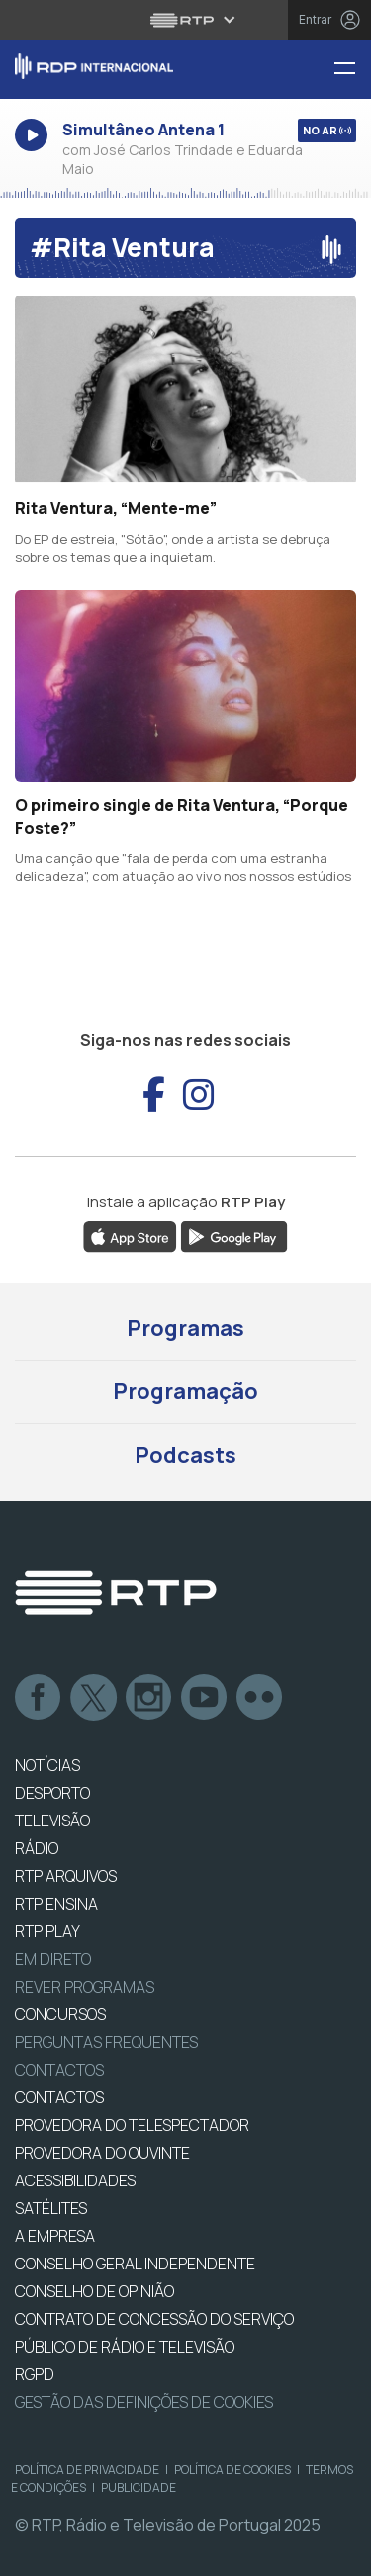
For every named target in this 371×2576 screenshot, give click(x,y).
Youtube (205, 1698)
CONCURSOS (60, 2014)
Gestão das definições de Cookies (144, 2402)
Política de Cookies (232, 2469)
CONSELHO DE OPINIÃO (94, 2291)
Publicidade (138, 2487)
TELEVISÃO (52, 1820)
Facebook (38, 1698)
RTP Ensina (56, 1903)
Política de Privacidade (87, 2469)
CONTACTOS (59, 2097)
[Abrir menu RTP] (185, 20)
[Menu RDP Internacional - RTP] (352, 69)
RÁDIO (36, 1848)
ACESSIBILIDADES (75, 2180)
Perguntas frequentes (106, 2042)
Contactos (59, 2070)
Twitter (94, 1698)
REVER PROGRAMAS (84, 1987)
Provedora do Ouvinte (102, 2153)
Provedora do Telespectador (132, 2125)
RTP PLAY (47, 1931)
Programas (185, 1328)
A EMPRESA (55, 2236)
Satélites (51, 2208)
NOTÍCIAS (47, 1765)
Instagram (149, 1698)
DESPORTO (52, 1793)
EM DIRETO (53, 1959)
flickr (260, 1698)
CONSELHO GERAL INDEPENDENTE (135, 2263)
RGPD (34, 2374)
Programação (185, 1391)
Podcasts (185, 1454)
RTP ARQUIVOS (66, 1876)
